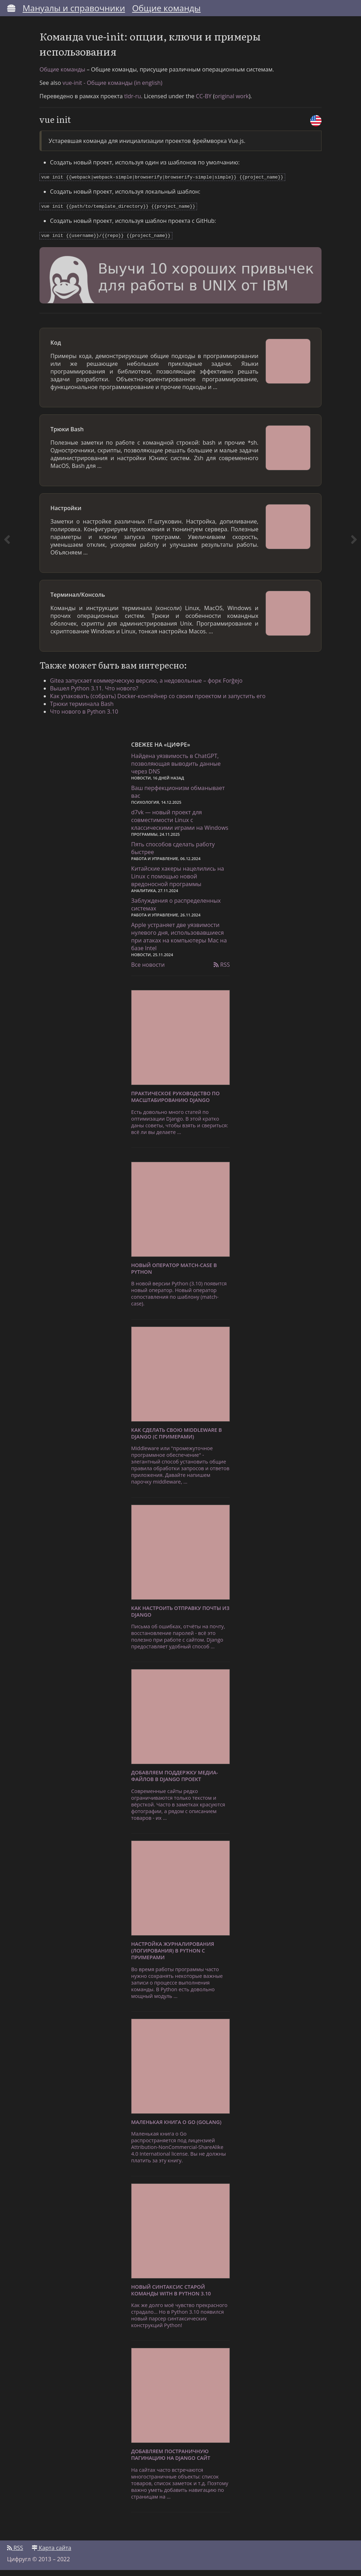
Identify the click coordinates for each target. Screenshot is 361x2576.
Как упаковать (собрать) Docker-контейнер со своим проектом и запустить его (161, 700)
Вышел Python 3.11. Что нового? (98, 693)
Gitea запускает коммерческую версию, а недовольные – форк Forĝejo (150, 685)
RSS (222, 970)
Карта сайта (51, 2554)
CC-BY (204, 103)
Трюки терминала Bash (85, 708)
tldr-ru (132, 103)
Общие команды (166, 8)
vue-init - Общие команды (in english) (112, 89)
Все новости (148, 970)
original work (232, 103)
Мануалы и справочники (74, 8)
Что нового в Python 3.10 (88, 716)
